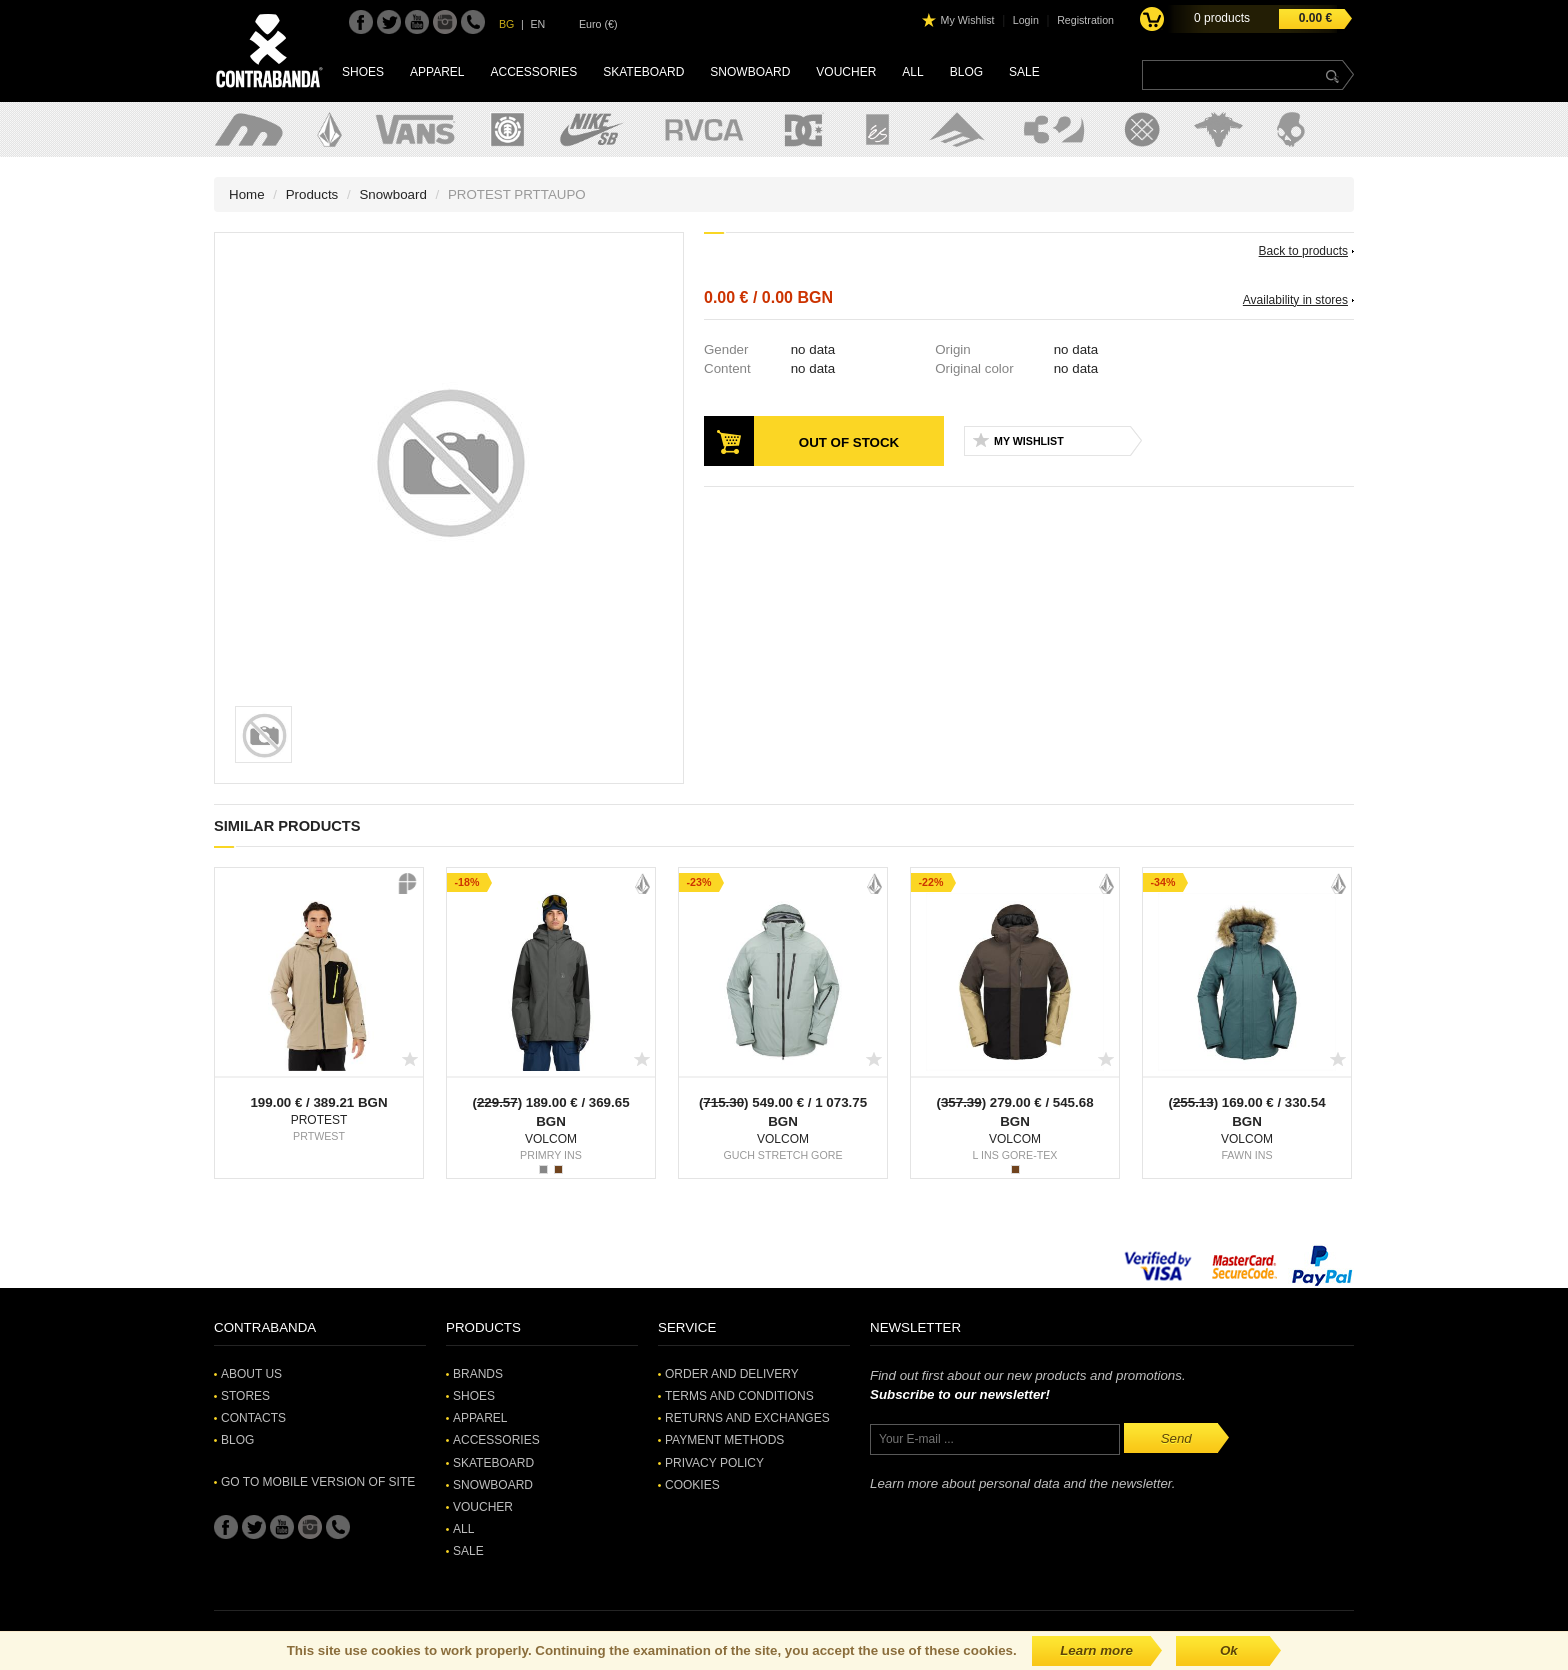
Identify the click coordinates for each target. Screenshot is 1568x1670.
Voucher (846, 72)
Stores (245, 1396)
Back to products (1303, 251)
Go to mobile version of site (318, 1482)
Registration (1085, 20)
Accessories (533, 72)
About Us (251, 1374)
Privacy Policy (714, 1463)
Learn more (1096, 1650)
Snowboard (750, 72)
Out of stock (849, 442)
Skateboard (643, 72)
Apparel (437, 72)
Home (247, 194)
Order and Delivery (732, 1374)
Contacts (253, 1418)
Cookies (692, 1485)
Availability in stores (1295, 300)
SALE (1024, 72)
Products (312, 194)
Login (1026, 20)
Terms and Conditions (739, 1396)
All (912, 72)
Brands (478, 1374)
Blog (966, 72)
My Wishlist (968, 20)
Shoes (363, 72)
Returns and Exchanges (747, 1418)
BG (506, 24)
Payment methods (724, 1440)
